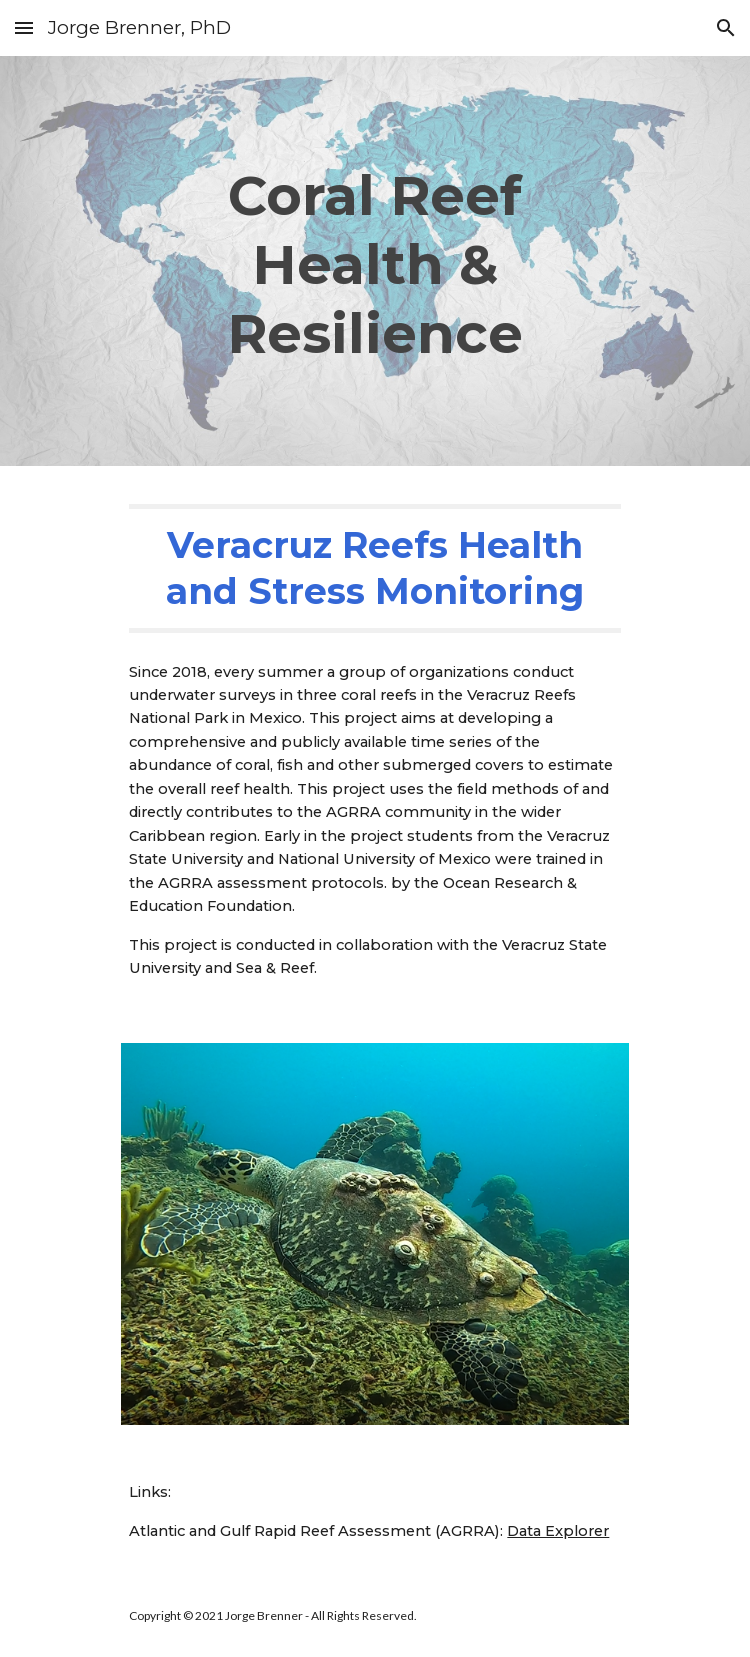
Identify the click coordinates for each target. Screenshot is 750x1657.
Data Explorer (558, 1531)
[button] (24, 27)
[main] (374, 261)
